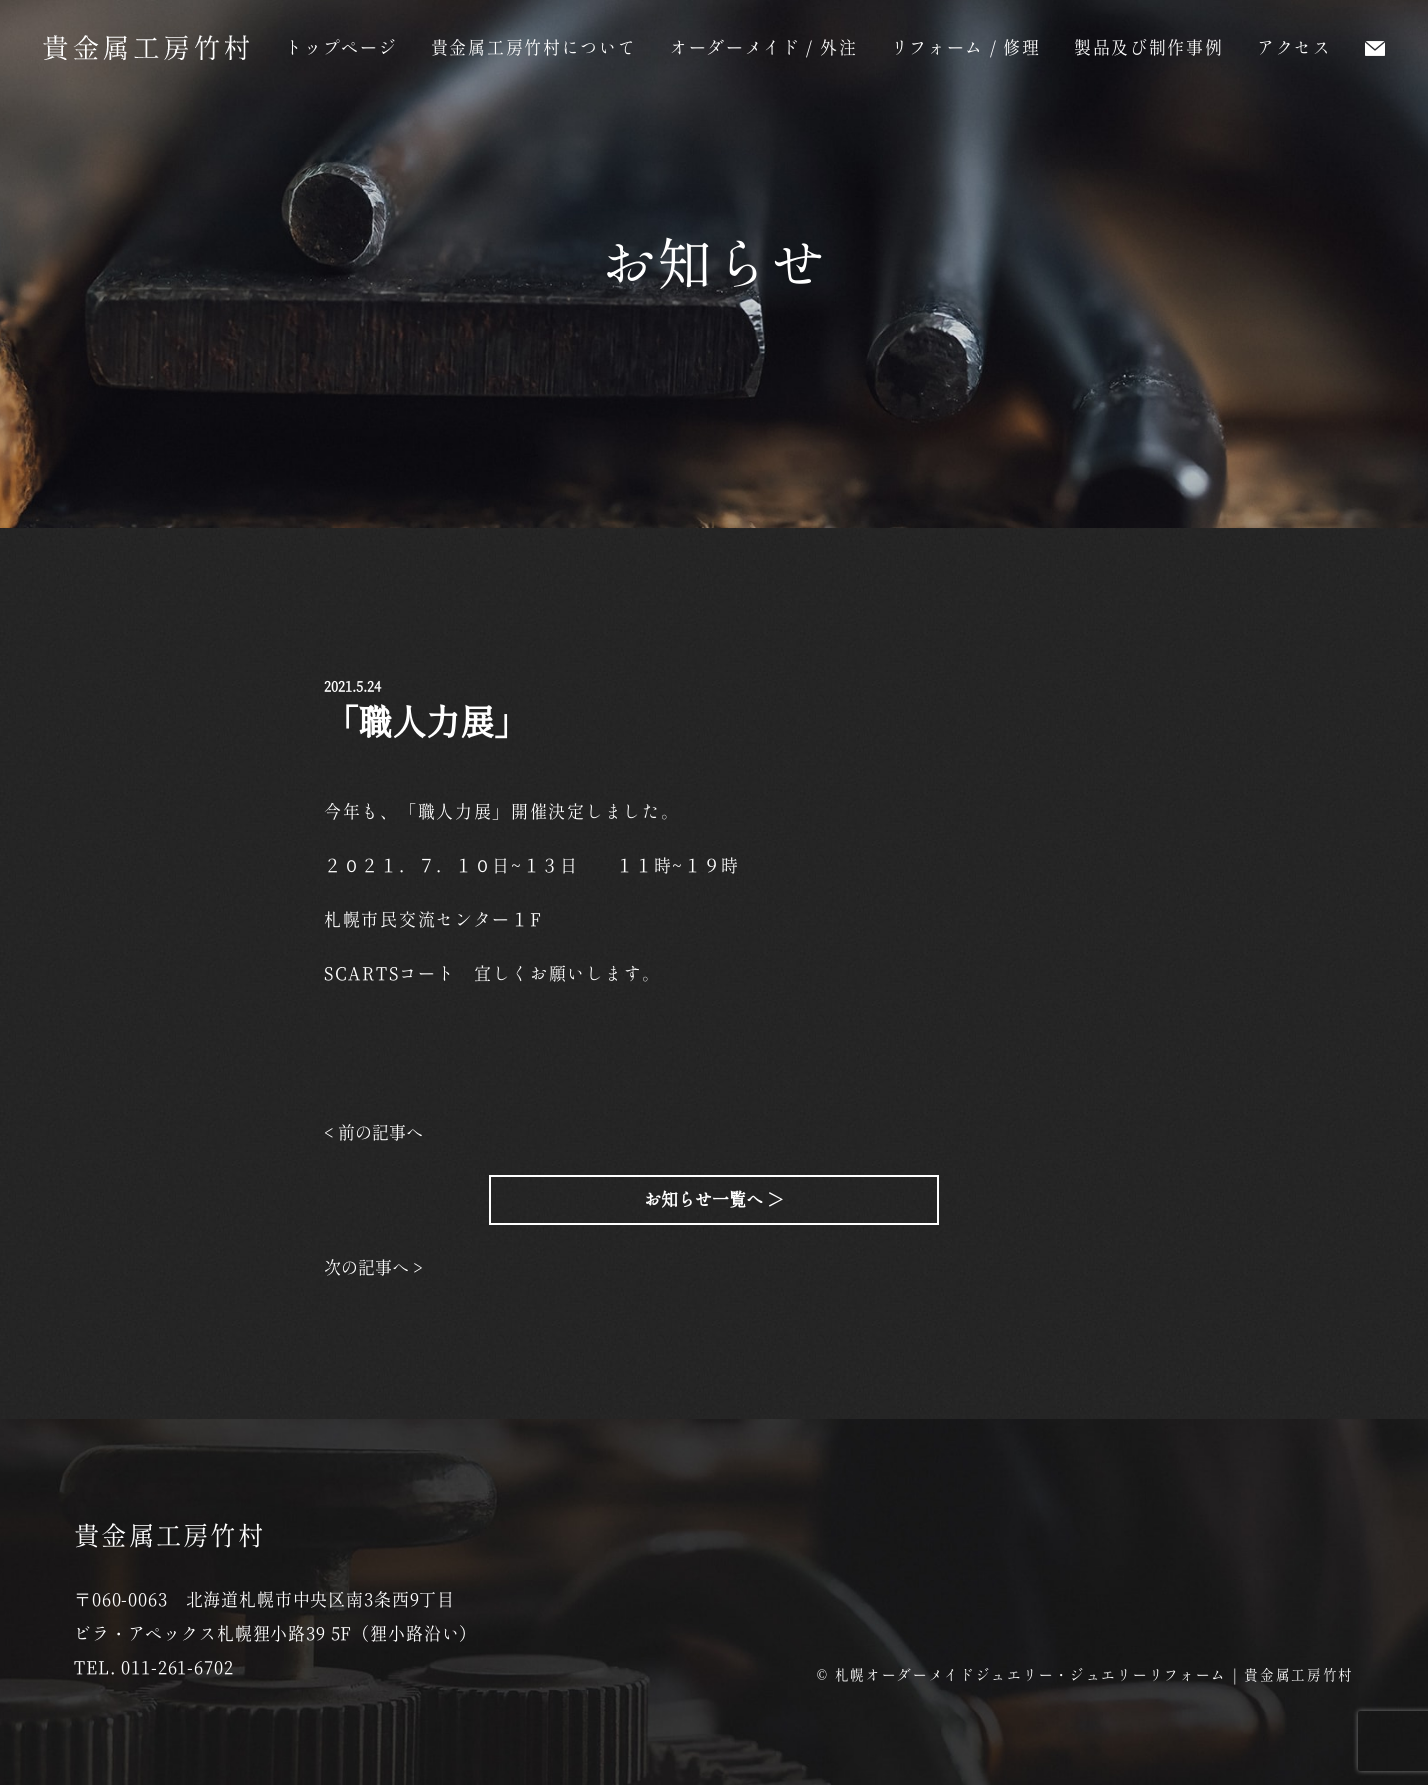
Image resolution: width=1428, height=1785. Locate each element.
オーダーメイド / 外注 (763, 47)
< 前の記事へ (373, 1132)
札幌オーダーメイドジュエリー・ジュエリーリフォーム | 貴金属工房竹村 (1095, 1675)
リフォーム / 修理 (966, 47)
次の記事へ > (373, 1267)
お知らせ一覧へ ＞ (714, 1199)
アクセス (1294, 47)
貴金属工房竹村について (534, 47)
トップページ (341, 47)
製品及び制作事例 (1149, 47)
